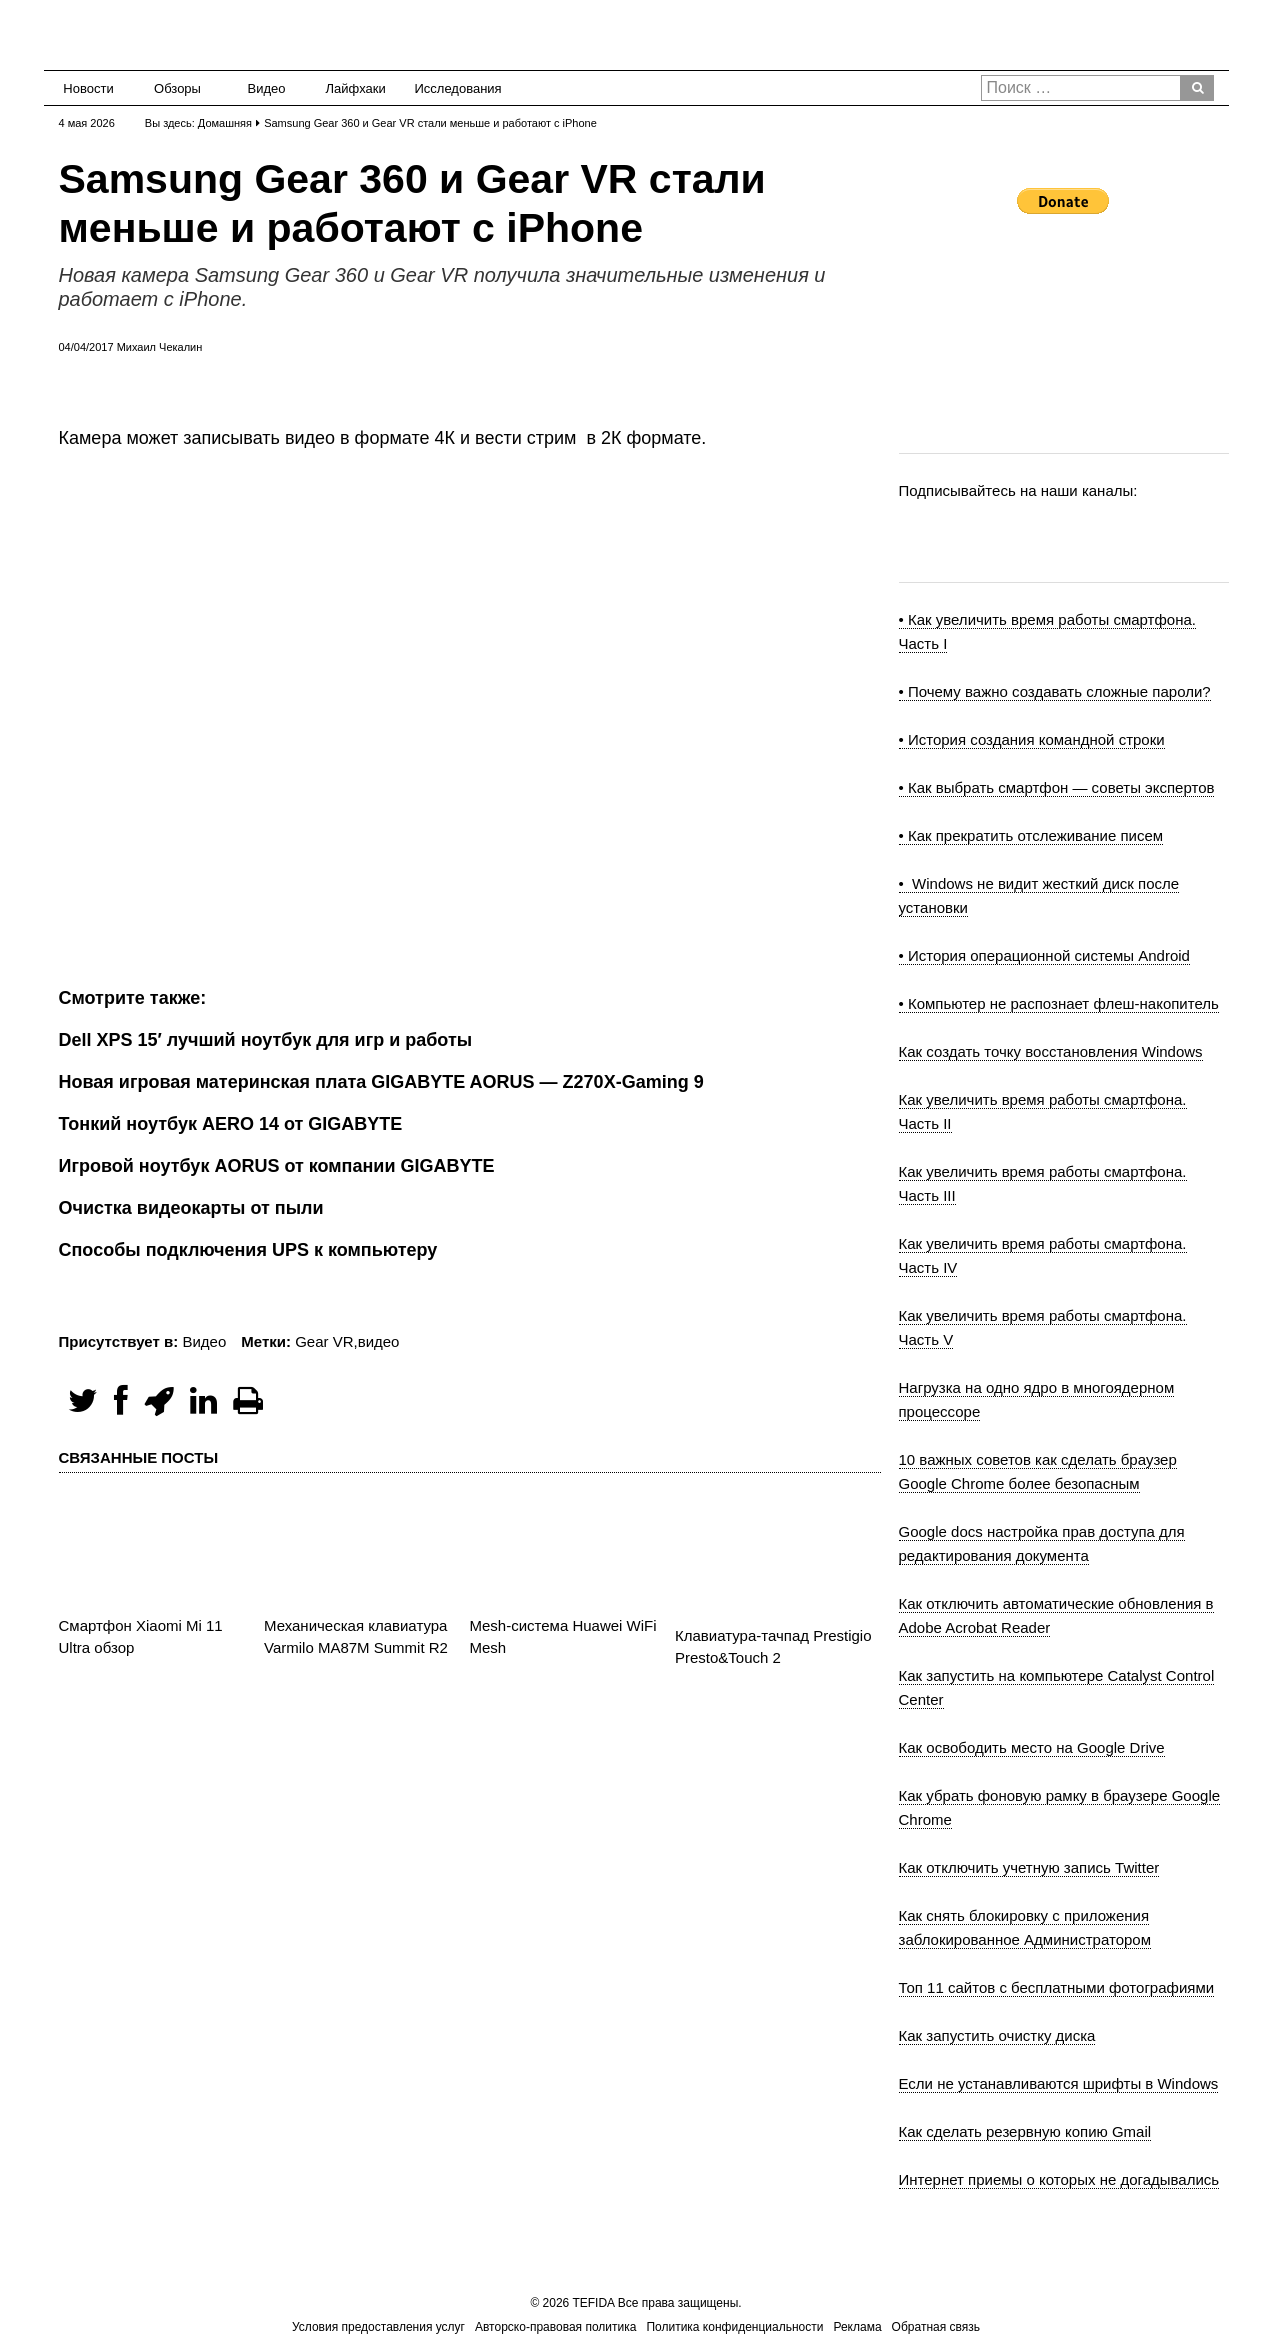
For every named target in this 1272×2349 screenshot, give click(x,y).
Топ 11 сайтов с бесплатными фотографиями (1057, 1987)
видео (379, 1341)
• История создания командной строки (1032, 739)
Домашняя (225, 123)
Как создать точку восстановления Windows (1051, 1051)
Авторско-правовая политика (555, 2327)
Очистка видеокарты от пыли (191, 1208)
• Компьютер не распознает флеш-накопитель (1059, 1003)
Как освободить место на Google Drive (1032, 1747)
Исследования (452, 88)
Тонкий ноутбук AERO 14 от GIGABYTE (231, 1124)
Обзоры (177, 88)
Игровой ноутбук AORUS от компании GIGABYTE (277, 1166)
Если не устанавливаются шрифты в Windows (1059, 2083)
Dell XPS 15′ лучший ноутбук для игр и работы (266, 1040)
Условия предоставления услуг (378, 2327)
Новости (88, 88)
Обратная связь (936, 2327)
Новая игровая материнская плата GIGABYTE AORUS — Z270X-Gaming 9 (381, 1082)
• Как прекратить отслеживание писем (1031, 835)
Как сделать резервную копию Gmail (1025, 2131)
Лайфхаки (356, 88)
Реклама (857, 2327)
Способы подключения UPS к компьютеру (248, 1250)
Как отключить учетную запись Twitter (1029, 1867)
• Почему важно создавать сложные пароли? (1055, 691)
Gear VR (324, 1341)
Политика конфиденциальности (734, 2327)
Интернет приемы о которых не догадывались (1059, 2179)
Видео (267, 88)
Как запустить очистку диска (997, 2035)
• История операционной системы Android (1044, 955)
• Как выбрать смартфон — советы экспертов (1057, 787)
